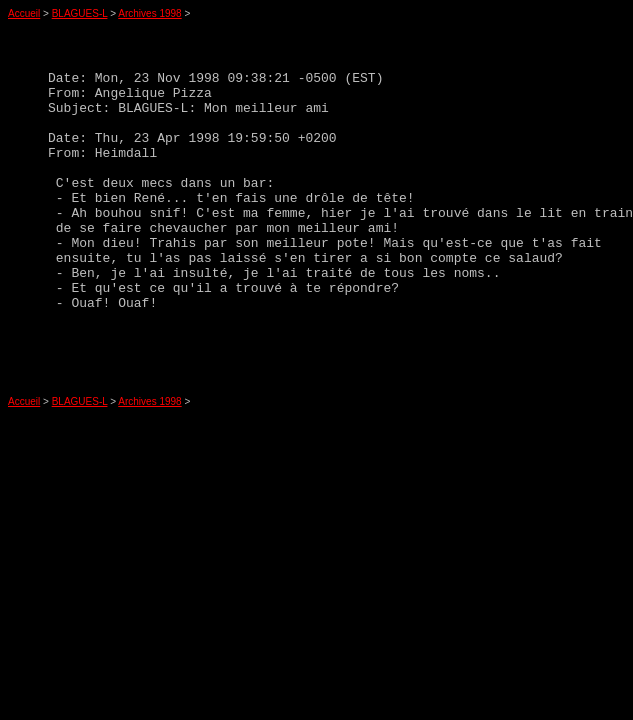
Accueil (24, 13)
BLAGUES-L (80, 13)
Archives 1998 (149, 13)
